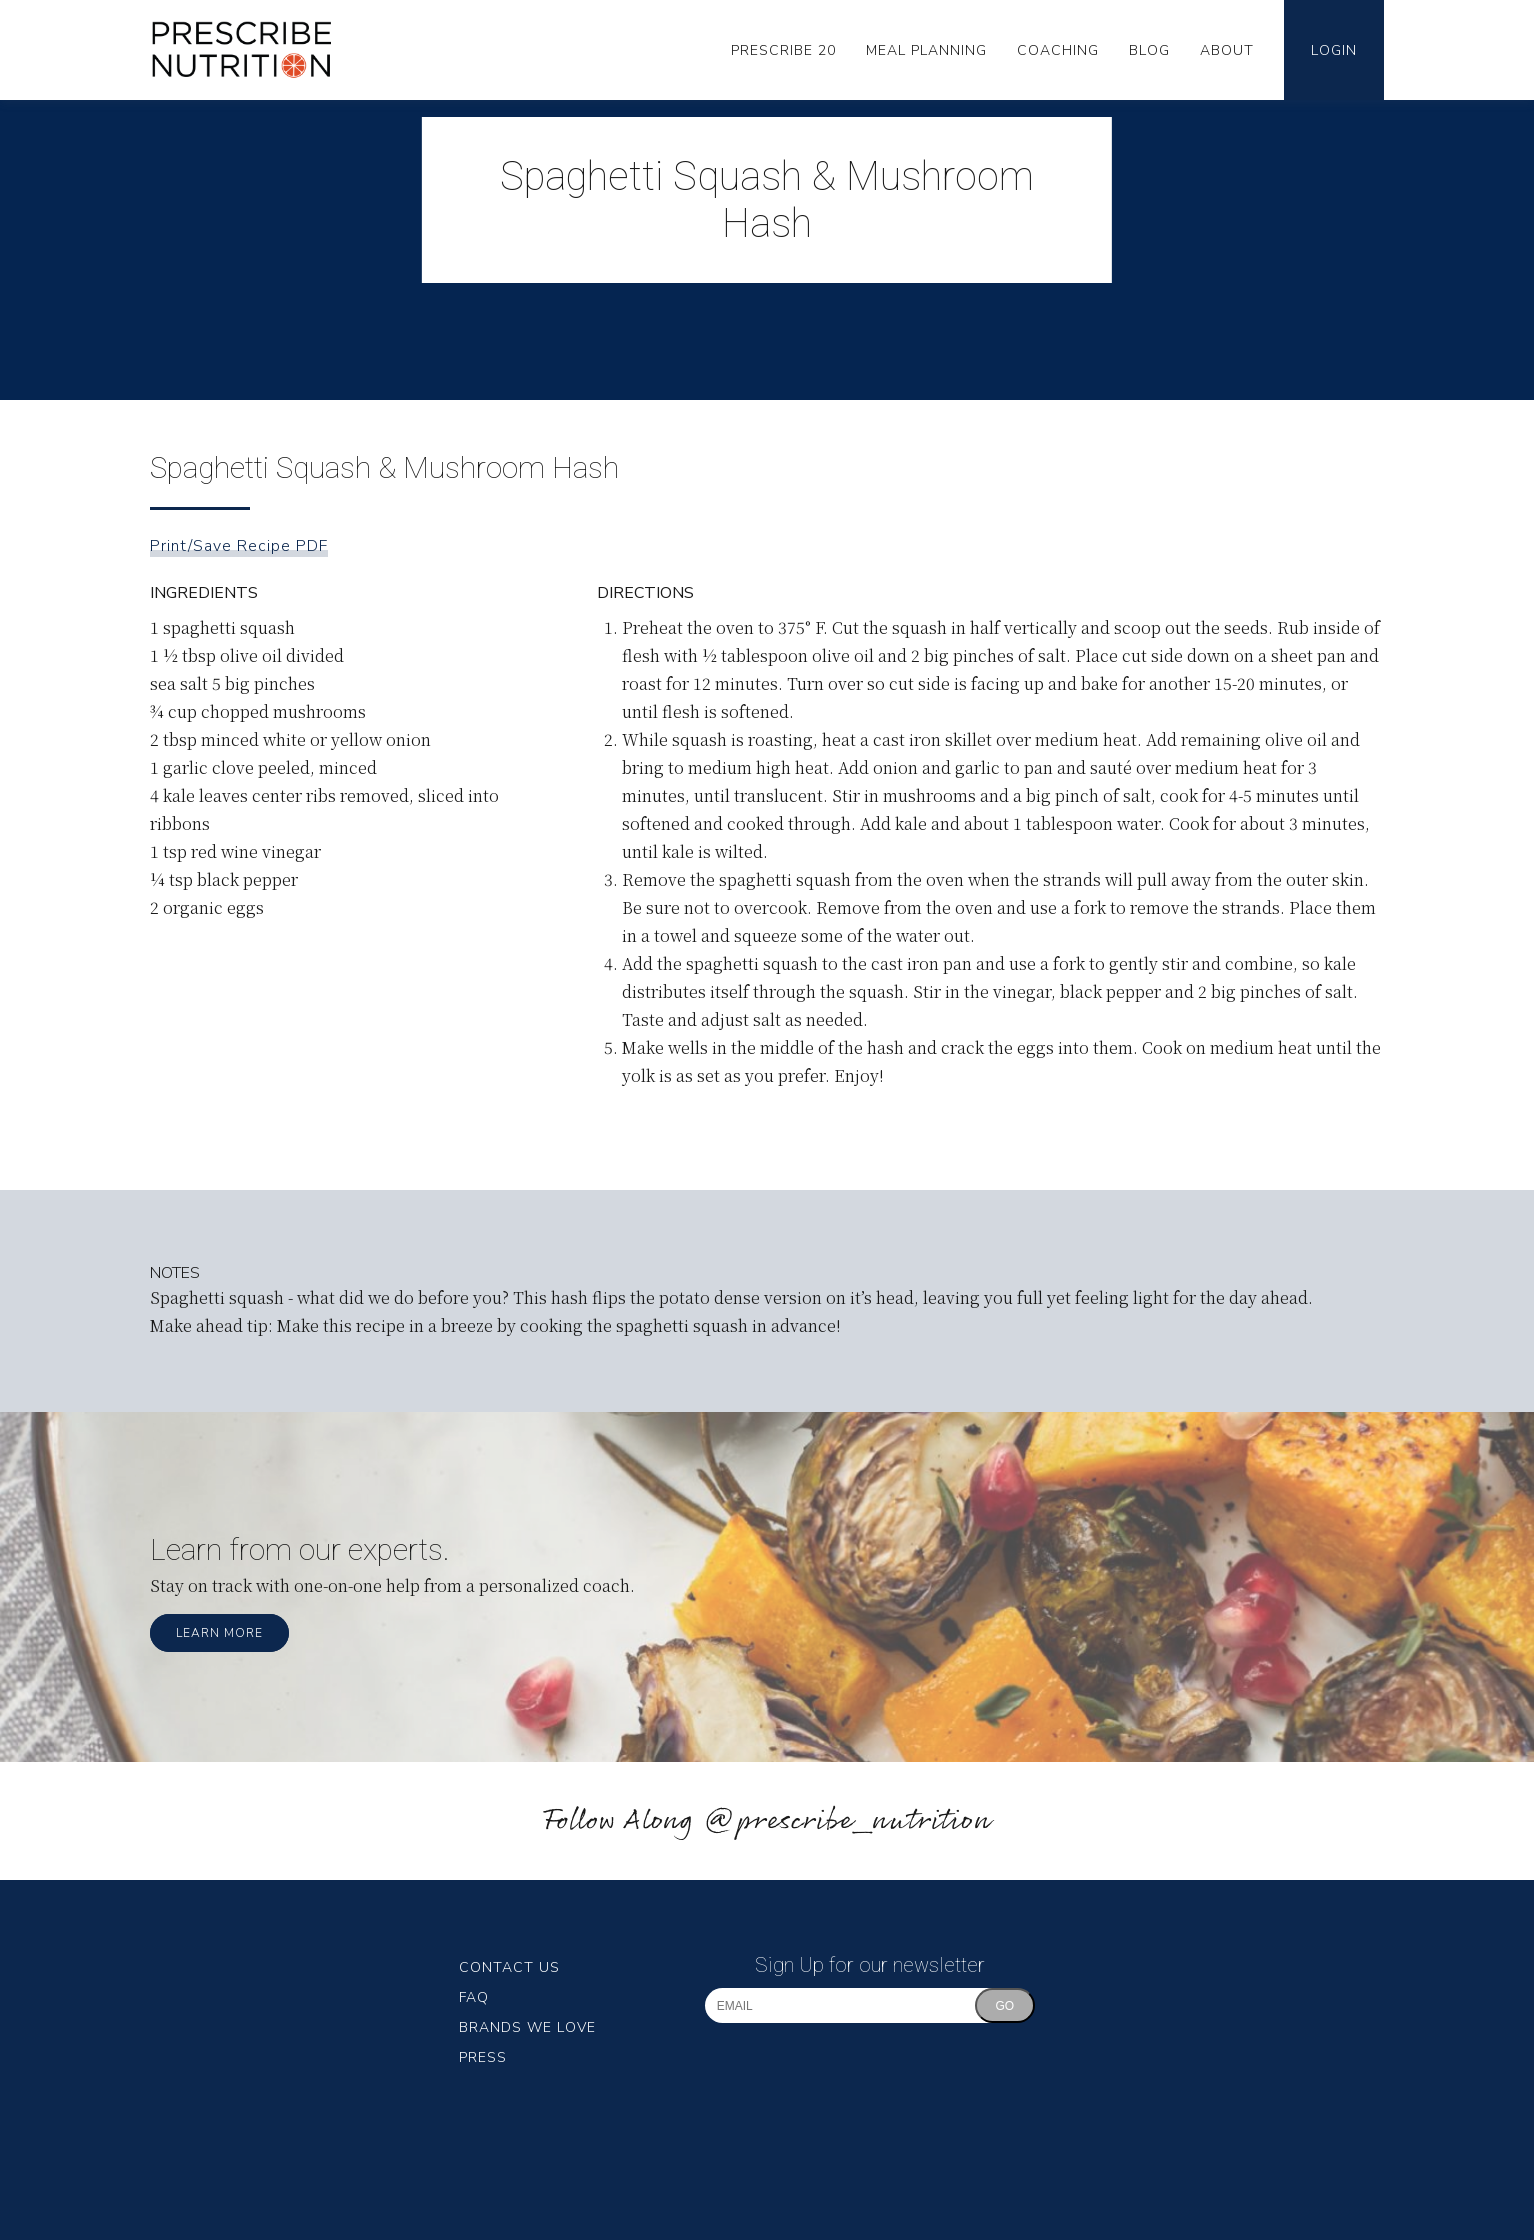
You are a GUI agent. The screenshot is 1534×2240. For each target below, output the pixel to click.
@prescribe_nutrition (847, 1821)
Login (1334, 50)
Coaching (1058, 50)
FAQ (474, 1997)
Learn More (219, 1633)
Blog (1149, 50)
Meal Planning (926, 50)
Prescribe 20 (783, 50)
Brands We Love (527, 2027)
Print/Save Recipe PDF (239, 546)
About (1227, 50)
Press (483, 2057)
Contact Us (509, 1967)
